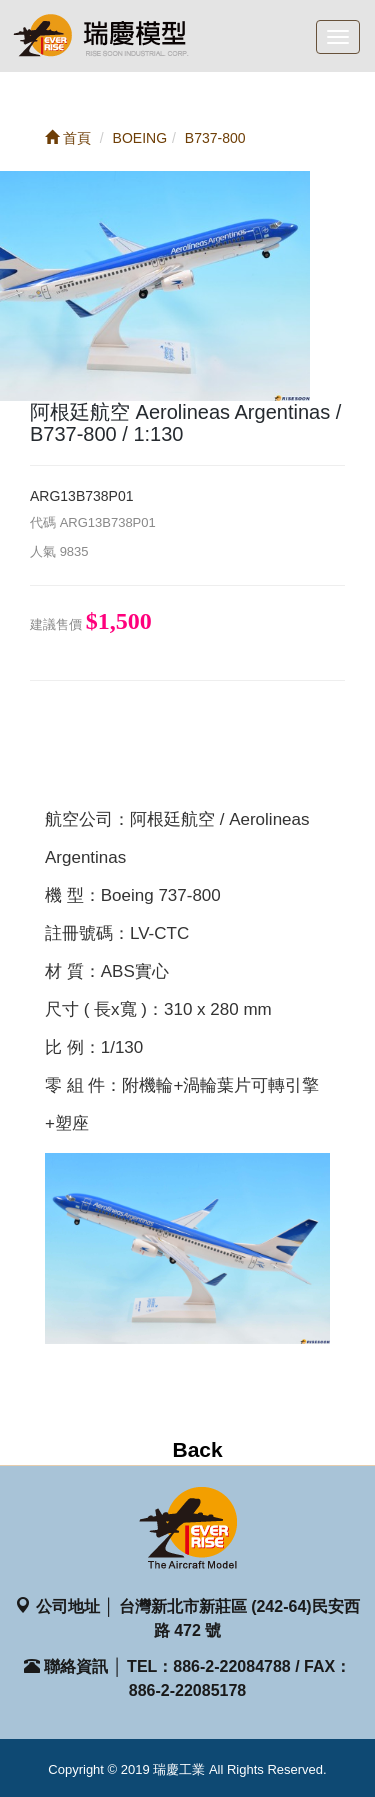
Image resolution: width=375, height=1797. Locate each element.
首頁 (68, 138)
